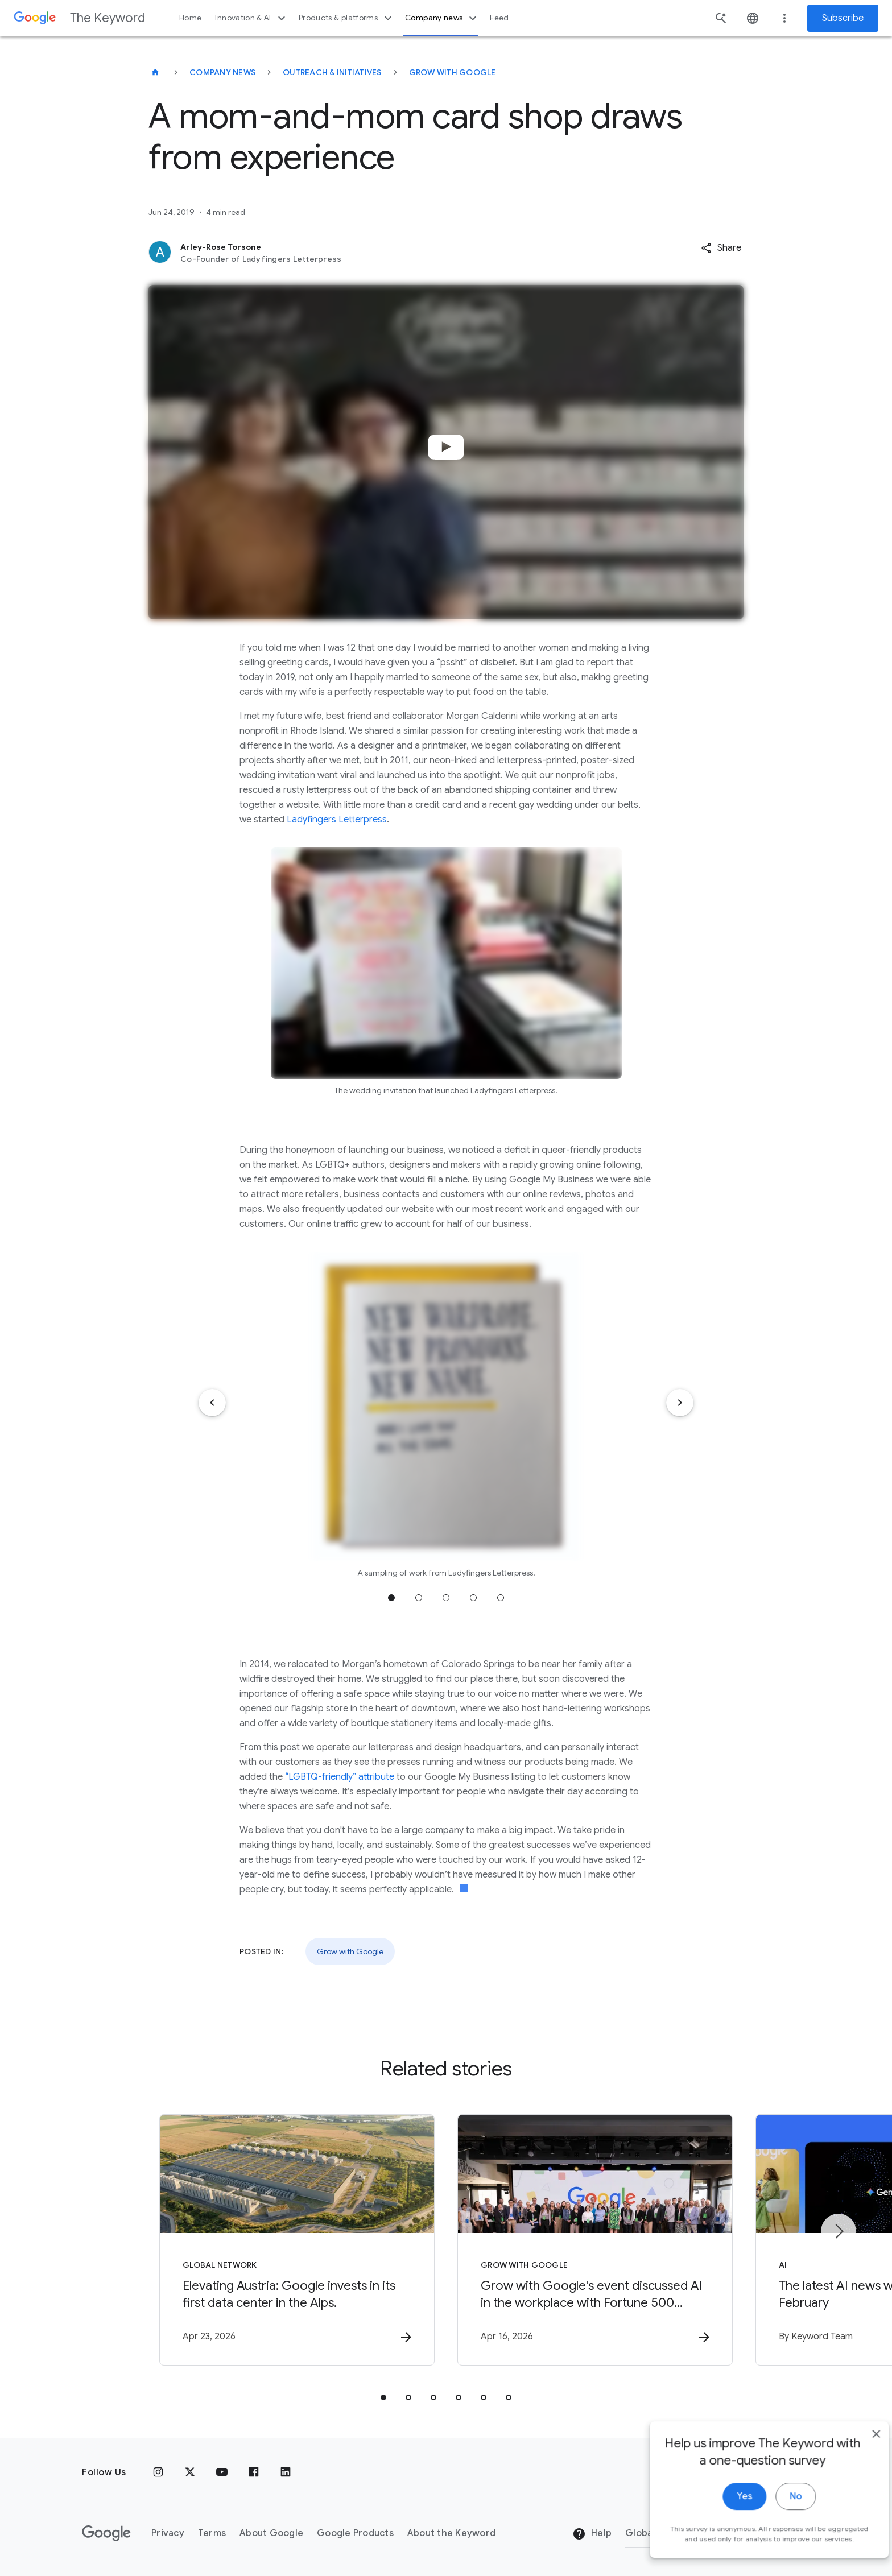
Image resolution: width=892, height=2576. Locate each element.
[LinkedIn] (285, 2472)
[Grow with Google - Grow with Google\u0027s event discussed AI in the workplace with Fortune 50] (595, 2240)
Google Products (355, 2533)
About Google (271, 2533)
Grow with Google (452, 72)
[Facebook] (253, 2472)
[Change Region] (717, 2533)
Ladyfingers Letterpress (337, 819)
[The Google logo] (106, 2533)
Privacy (167, 2533)
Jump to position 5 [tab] (500, 1597)
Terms (212, 2533)
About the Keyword (451, 2533)
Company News (222, 72)
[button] (721, 248)
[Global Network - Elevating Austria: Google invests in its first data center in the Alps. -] (297, 2240)
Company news (442, 18)
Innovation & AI (251, 18)
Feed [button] (499, 18)
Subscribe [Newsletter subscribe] (843, 18)
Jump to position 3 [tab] (446, 1597)
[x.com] (190, 2472)
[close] (856, 2562)
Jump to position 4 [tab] (473, 1597)
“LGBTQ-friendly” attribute (338, 1777)
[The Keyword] (155, 72)
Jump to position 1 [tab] (391, 1597)
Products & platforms (347, 18)
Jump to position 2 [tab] (418, 1597)
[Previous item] (212, 1402)
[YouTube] (222, 2472)
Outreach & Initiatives (332, 72)
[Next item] (679, 1402)
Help (592, 2534)
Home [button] (190, 18)
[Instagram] (158, 2472)
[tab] (383, 2397)
